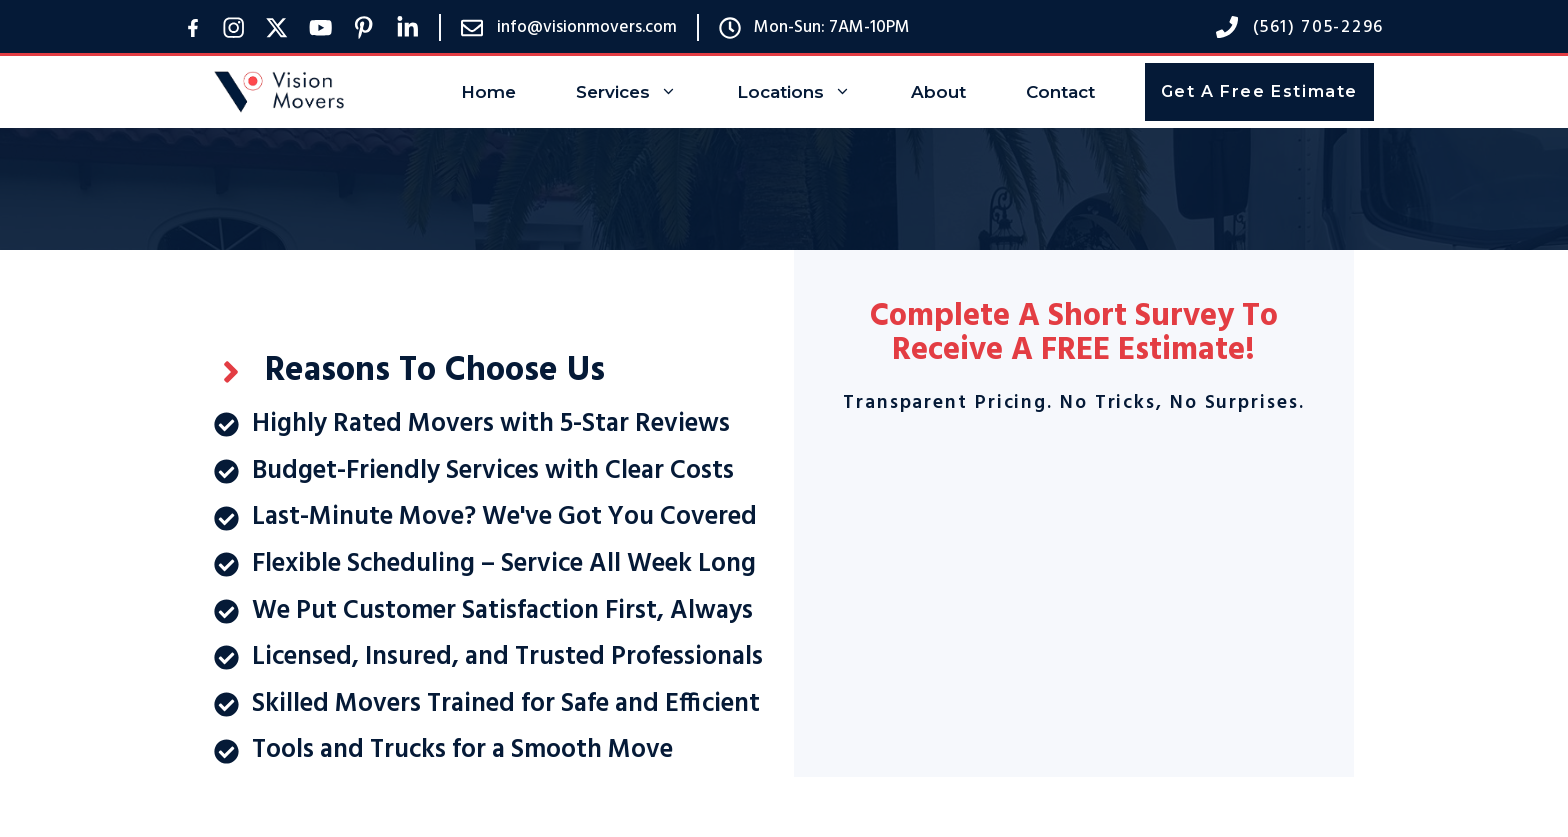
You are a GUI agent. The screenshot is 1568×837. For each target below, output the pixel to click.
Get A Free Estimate (1259, 91)
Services (641, 92)
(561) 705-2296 (1318, 27)
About (938, 92)
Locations (809, 92)
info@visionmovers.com (587, 27)
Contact (1060, 92)
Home (488, 92)
